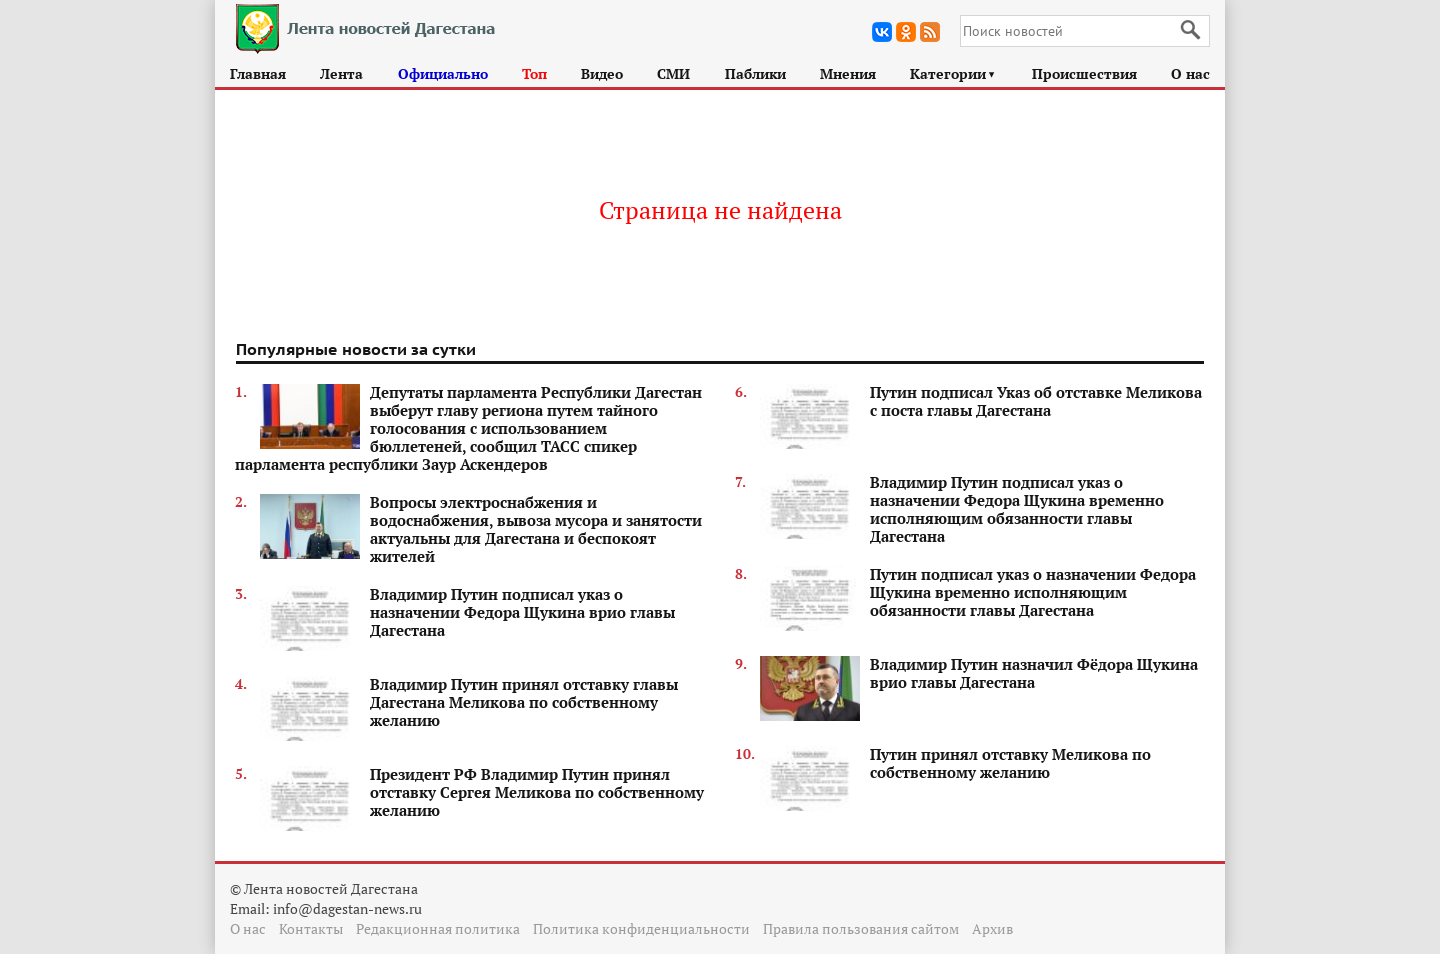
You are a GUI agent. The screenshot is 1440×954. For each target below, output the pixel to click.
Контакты (311, 928)
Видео (602, 73)
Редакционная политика (438, 928)
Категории (953, 73)
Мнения (848, 73)
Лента (341, 73)
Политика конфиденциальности (641, 928)
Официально (443, 73)
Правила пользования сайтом (861, 928)
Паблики (755, 73)
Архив (992, 928)
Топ (534, 73)
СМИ (673, 73)
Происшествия (1084, 73)
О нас (1190, 73)
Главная (258, 73)
